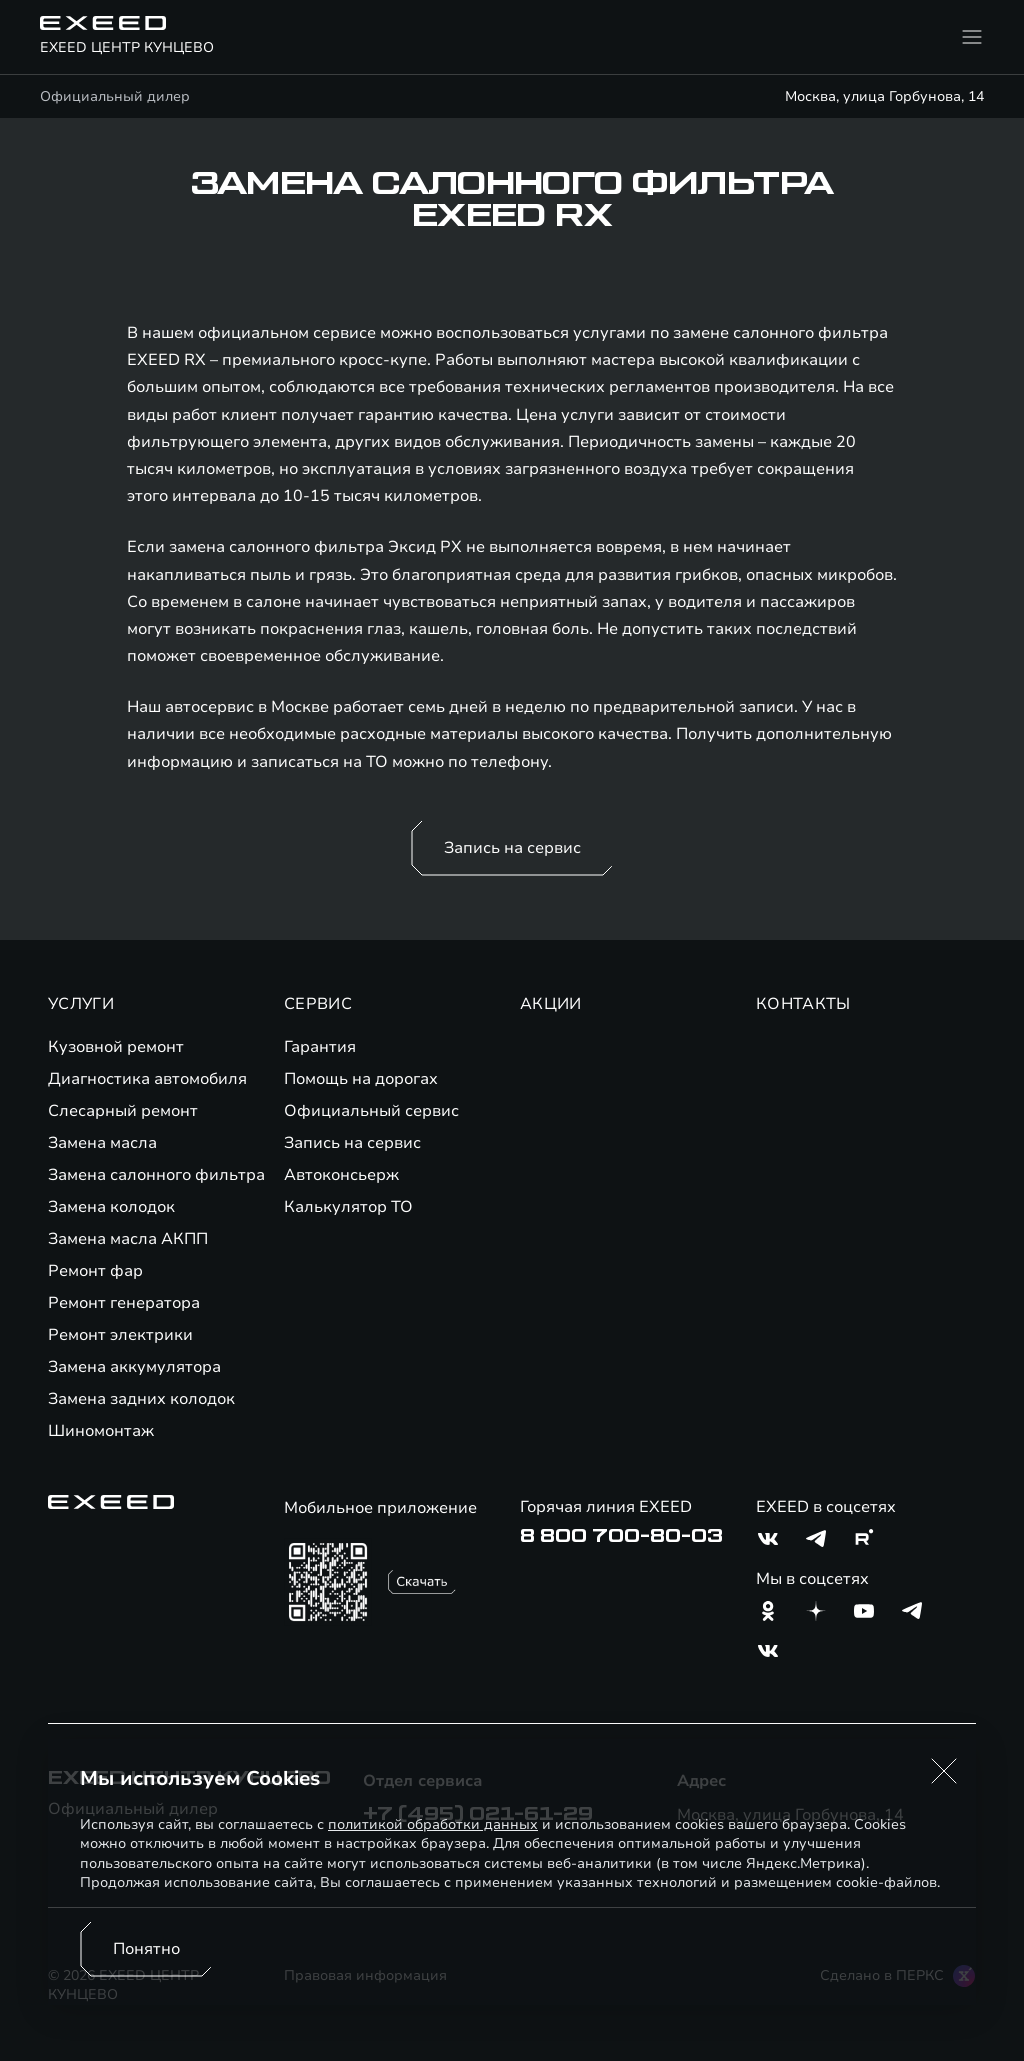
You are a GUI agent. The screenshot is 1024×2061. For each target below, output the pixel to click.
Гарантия (320, 1047)
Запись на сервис (512, 848)
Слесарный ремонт (123, 1111)
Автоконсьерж (341, 1175)
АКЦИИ (551, 1004)
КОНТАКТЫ (803, 1004)
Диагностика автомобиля (147, 1079)
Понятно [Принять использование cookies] (146, 1949)
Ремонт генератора (124, 1303)
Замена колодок (111, 1207)
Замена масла (102, 1143)
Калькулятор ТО (348, 1207)
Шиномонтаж (101, 1431)
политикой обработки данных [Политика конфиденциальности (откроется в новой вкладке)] (433, 1824)
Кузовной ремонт (116, 1047)
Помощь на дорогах (361, 1079)
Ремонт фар (95, 1271)
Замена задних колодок (141, 1399)
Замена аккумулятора (134, 1367)
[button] (944, 1771)
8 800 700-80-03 (621, 1536)
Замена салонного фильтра (156, 1175)
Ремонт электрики (120, 1335)
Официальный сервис (371, 1111)
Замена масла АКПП (128, 1239)
